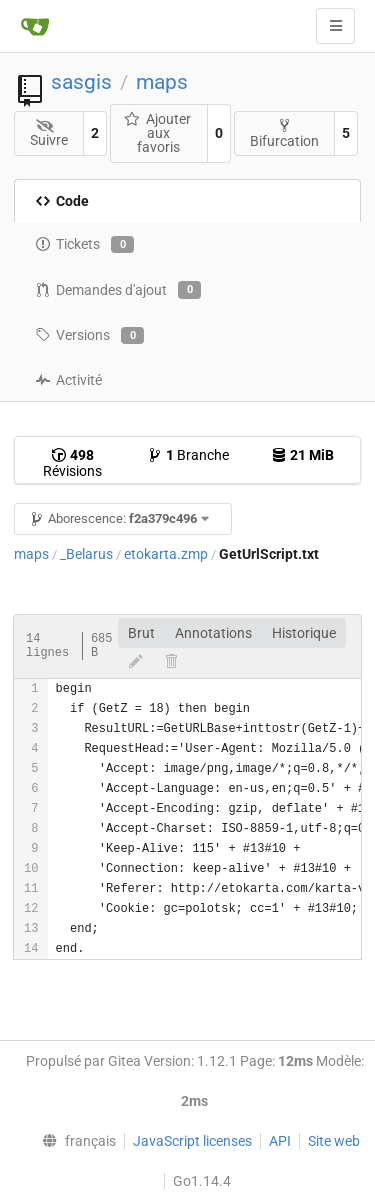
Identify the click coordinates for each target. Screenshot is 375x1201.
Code (62, 201)
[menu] (75, 1141)
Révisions (72, 463)
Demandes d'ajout (118, 290)
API (280, 1141)
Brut (141, 633)
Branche (188, 455)
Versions (89, 336)
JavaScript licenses (192, 1141)
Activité (68, 380)
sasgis (81, 82)
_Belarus (86, 554)
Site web (334, 1141)
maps (162, 82)
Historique (304, 633)
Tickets (84, 245)
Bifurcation (284, 133)
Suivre (49, 133)
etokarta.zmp (166, 554)
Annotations (213, 633)
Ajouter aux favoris (157, 133)
